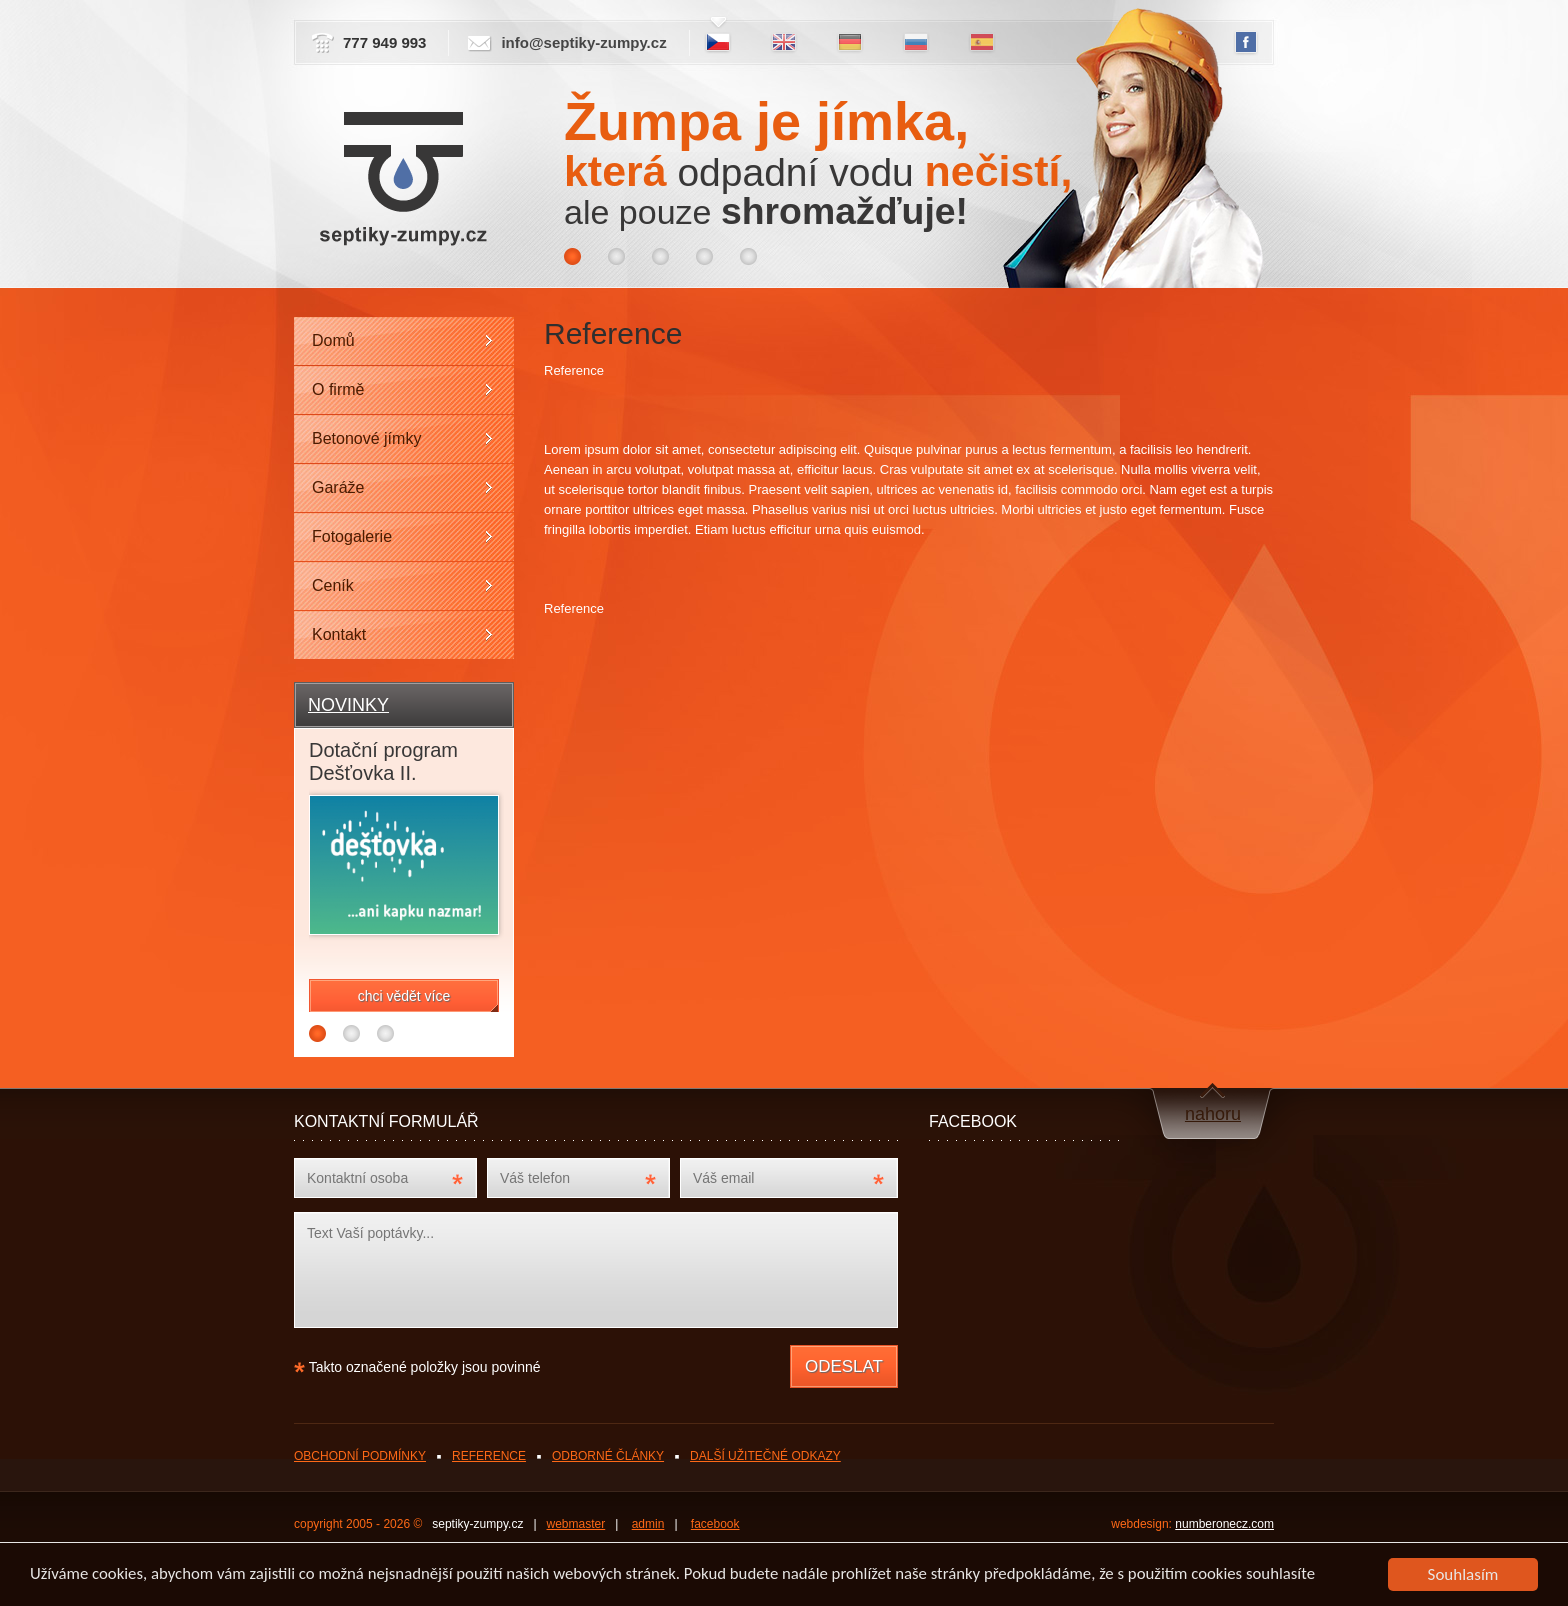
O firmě (338, 389)
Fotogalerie (352, 536)
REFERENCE (489, 1456)
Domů (333, 340)
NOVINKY (348, 705)
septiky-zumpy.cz (477, 1524)
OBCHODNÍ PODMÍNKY (360, 1456)
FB (1246, 43)
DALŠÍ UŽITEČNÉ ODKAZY (765, 1456)
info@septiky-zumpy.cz (583, 42)
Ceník (333, 585)
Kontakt (339, 634)
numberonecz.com (1224, 1524)
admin (648, 1524)
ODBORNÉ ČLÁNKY (608, 1456)
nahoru (1213, 1114)
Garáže (338, 487)
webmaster (576, 1524)
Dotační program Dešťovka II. (383, 761)
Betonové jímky (366, 438)
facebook (715, 1524)
